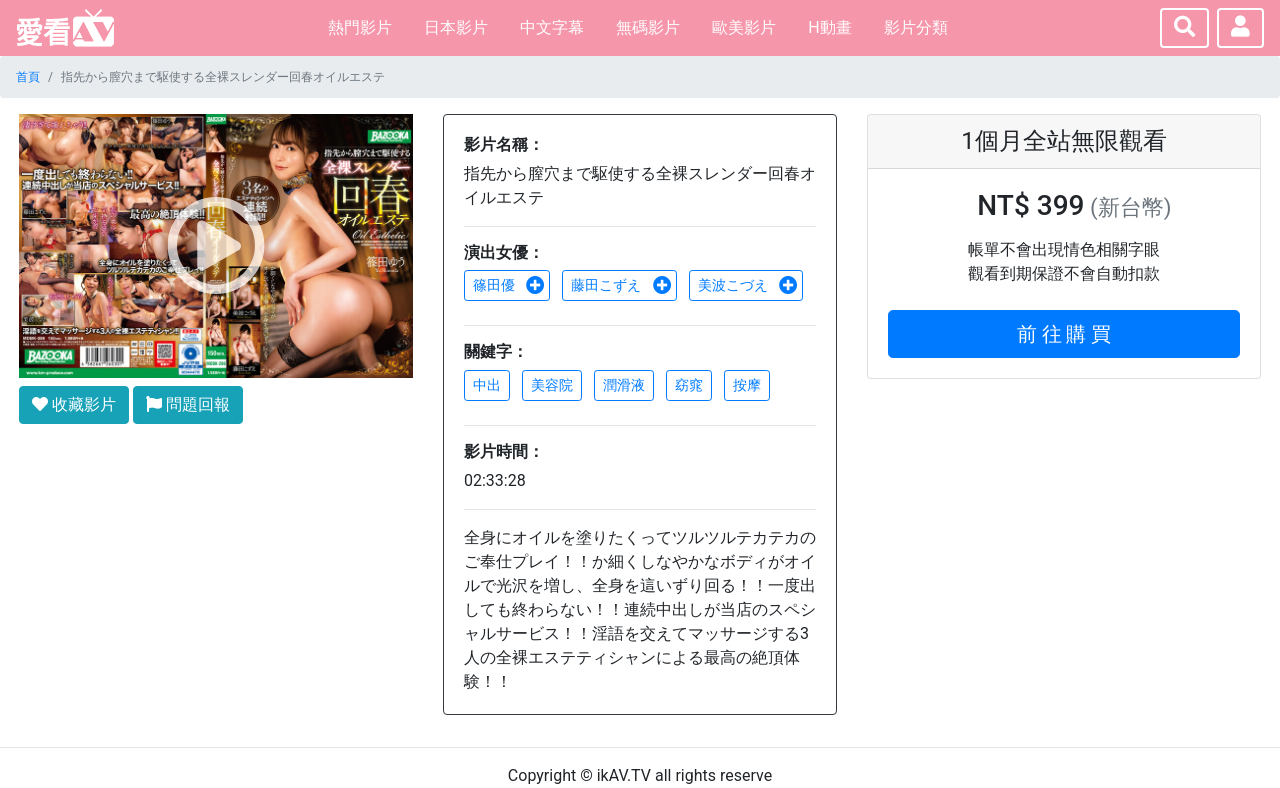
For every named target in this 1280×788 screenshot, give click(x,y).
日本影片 (456, 27)
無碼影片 (648, 27)
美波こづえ (748, 285)
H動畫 (829, 27)
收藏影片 (74, 404)
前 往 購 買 (1064, 334)
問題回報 (188, 404)
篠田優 (509, 285)
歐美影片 (744, 27)
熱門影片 (360, 27)
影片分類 (916, 27)
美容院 (552, 385)
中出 (487, 385)
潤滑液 (624, 385)
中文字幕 (552, 27)
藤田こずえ (621, 285)
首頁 (28, 77)
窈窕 (689, 385)
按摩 (747, 385)
